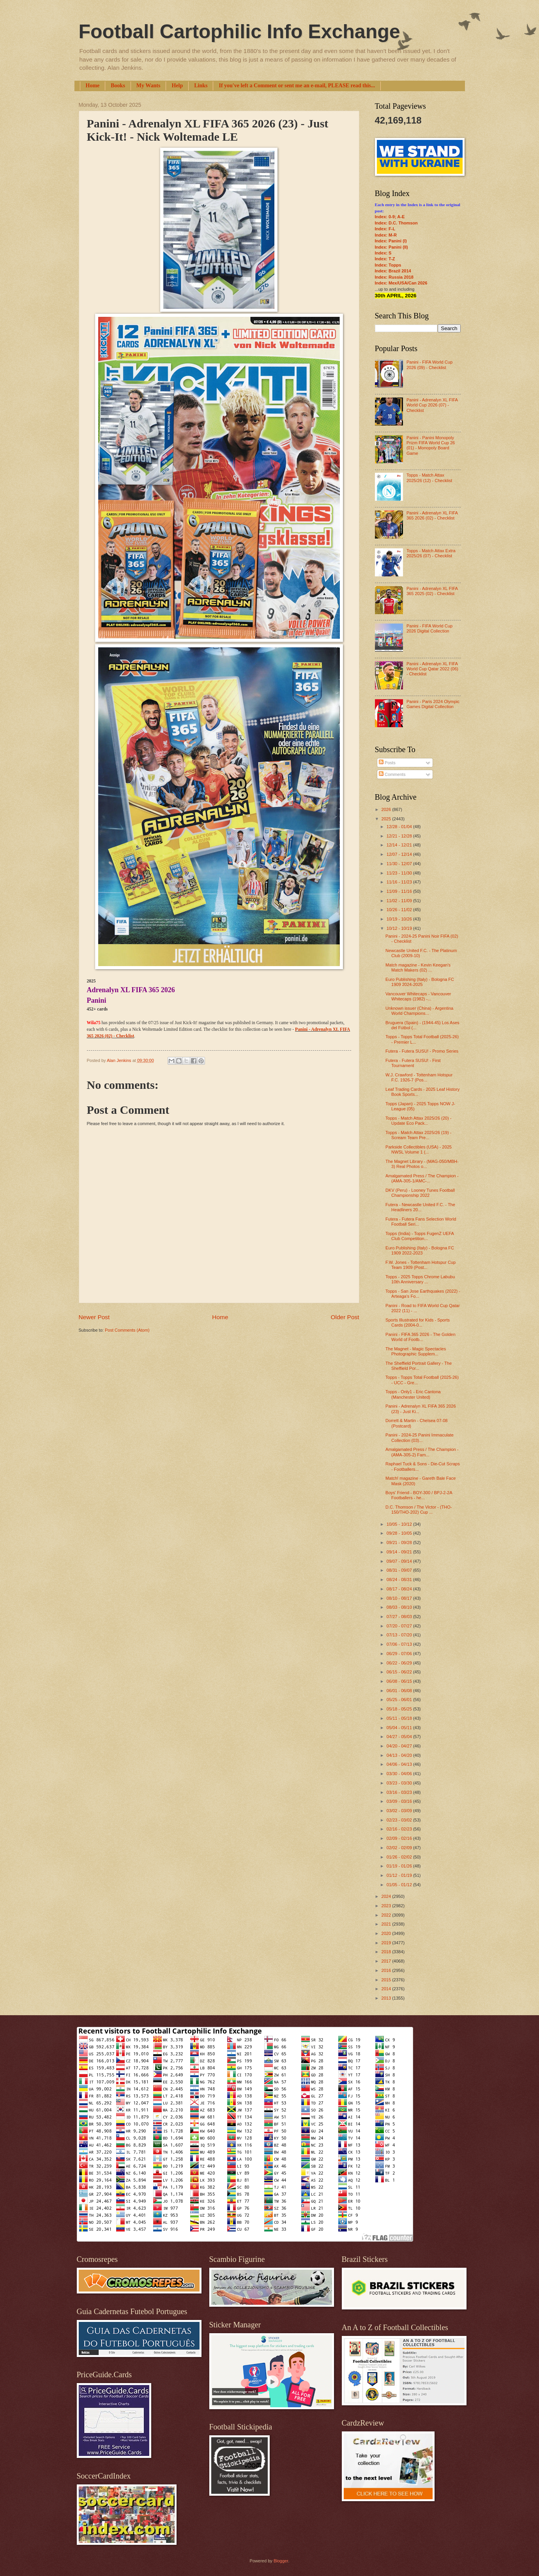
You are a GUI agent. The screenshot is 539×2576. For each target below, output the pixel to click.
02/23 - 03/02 (400, 1820)
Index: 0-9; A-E (390, 216)
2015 (387, 1979)
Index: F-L (385, 228)
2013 (387, 1998)
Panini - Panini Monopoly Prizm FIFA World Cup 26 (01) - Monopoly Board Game (430, 445)
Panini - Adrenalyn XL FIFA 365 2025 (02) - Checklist (432, 591)
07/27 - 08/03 (400, 1616)
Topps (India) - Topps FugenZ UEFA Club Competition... (419, 1236)
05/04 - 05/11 (400, 1727)
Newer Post (94, 1317)
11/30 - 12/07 (400, 863)
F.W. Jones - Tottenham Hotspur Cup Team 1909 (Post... (420, 1265)
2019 (387, 1942)
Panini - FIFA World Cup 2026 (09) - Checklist (429, 364)
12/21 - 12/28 (400, 836)
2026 (387, 809)
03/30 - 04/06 (400, 1773)
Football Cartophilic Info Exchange (239, 31)
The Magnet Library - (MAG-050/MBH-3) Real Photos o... (422, 1164)
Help (177, 85)
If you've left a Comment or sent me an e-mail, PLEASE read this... (297, 85)
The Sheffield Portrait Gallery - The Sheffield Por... (418, 1366)
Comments (392, 774)
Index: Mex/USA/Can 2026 (401, 283)
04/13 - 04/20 (400, 1755)
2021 (387, 1924)
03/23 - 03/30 (400, 1783)
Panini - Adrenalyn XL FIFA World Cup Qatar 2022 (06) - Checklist (432, 669)
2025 (387, 818)
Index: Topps (388, 265)
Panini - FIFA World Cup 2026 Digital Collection (429, 628)
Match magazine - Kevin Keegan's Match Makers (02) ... (418, 967)
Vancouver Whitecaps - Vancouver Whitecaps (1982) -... (418, 996)
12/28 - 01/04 (400, 826)
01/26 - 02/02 (400, 1857)
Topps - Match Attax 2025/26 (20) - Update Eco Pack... (418, 1120)
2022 (387, 1915)
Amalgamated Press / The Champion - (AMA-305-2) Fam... (421, 1452)
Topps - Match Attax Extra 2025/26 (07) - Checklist (431, 553)
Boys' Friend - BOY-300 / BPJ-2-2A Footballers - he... (418, 1495)
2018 (387, 1951)
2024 (387, 1896)
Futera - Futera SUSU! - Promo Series (421, 1051)
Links (200, 85)
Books (118, 85)
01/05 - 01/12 (400, 1884)
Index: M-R (386, 235)
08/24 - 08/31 (400, 1579)
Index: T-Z (385, 258)
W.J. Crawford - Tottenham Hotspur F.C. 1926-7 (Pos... (418, 1077)
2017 (387, 1961)
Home (93, 85)
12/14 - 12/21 (400, 845)
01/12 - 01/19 (400, 1875)
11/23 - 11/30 (400, 873)
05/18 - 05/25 (400, 1709)
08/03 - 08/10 (400, 1607)
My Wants (148, 85)
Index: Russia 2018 (394, 277)
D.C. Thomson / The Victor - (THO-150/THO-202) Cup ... (418, 1509)
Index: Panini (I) (391, 241)
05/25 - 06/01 (400, 1699)
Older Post (345, 1317)
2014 (387, 1988)
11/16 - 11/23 (400, 882)
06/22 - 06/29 (400, 1663)
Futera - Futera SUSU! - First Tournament (413, 1063)
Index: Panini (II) (391, 247)
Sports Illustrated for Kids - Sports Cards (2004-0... (417, 1322)
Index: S (383, 253)
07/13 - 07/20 (400, 1635)
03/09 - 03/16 (400, 1801)
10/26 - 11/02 (400, 909)
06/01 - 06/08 (400, 1690)
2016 (387, 1970)
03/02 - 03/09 (400, 1810)
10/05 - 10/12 (400, 1524)
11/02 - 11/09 (400, 900)
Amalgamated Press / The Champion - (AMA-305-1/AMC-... (421, 1178)
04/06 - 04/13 (400, 1764)
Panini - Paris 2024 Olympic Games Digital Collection (432, 704)
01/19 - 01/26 (400, 1866)
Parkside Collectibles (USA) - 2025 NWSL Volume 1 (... (418, 1149)
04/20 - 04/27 (400, 1746)
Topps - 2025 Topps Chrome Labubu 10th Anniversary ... (420, 1279)
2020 (387, 1933)
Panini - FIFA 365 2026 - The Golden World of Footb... (420, 1337)
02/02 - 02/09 (400, 1847)
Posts (387, 762)
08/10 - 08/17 (400, 1598)
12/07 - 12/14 (400, 854)
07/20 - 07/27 (400, 1626)
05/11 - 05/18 (400, 1718)
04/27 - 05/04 (400, 1736)
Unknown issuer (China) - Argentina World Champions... (419, 1011)
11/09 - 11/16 (400, 891)
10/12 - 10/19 (400, 928)
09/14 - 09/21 (400, 1551)
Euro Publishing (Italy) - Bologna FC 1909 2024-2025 (419, 982)
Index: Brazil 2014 (393, 271)
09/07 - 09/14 (400, 1561)
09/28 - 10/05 (400, 1533)
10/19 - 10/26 (400, 919)
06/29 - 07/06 (400, 1653)
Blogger (281, 2560)
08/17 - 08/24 (400, 1589)
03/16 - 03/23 (400, 1792)
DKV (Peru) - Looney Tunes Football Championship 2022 (420, 1193)
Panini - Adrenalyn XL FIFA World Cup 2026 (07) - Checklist (432, 405)
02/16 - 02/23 (400, 1829)
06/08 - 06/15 (400, 1681)
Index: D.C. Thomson (396, 223)
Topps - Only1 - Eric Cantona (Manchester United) (413, 1394)
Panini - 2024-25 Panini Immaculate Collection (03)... (419, 1437)
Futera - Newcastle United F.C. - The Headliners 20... (420, 1207)
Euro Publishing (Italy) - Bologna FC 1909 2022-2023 (419, 1250)
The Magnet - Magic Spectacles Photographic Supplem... (415, 1351)
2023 (387, 1905)
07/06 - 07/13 (400, 1644)
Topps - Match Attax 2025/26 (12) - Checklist (429, 477)
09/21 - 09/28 (400, 1542)
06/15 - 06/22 (400, 1672)
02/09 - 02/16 (400, 1838)
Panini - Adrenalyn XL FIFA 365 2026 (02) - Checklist (432, 515)
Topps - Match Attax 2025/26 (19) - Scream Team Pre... (418, 1135)
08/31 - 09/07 (400, 1570)
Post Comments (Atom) (127, 1330)
